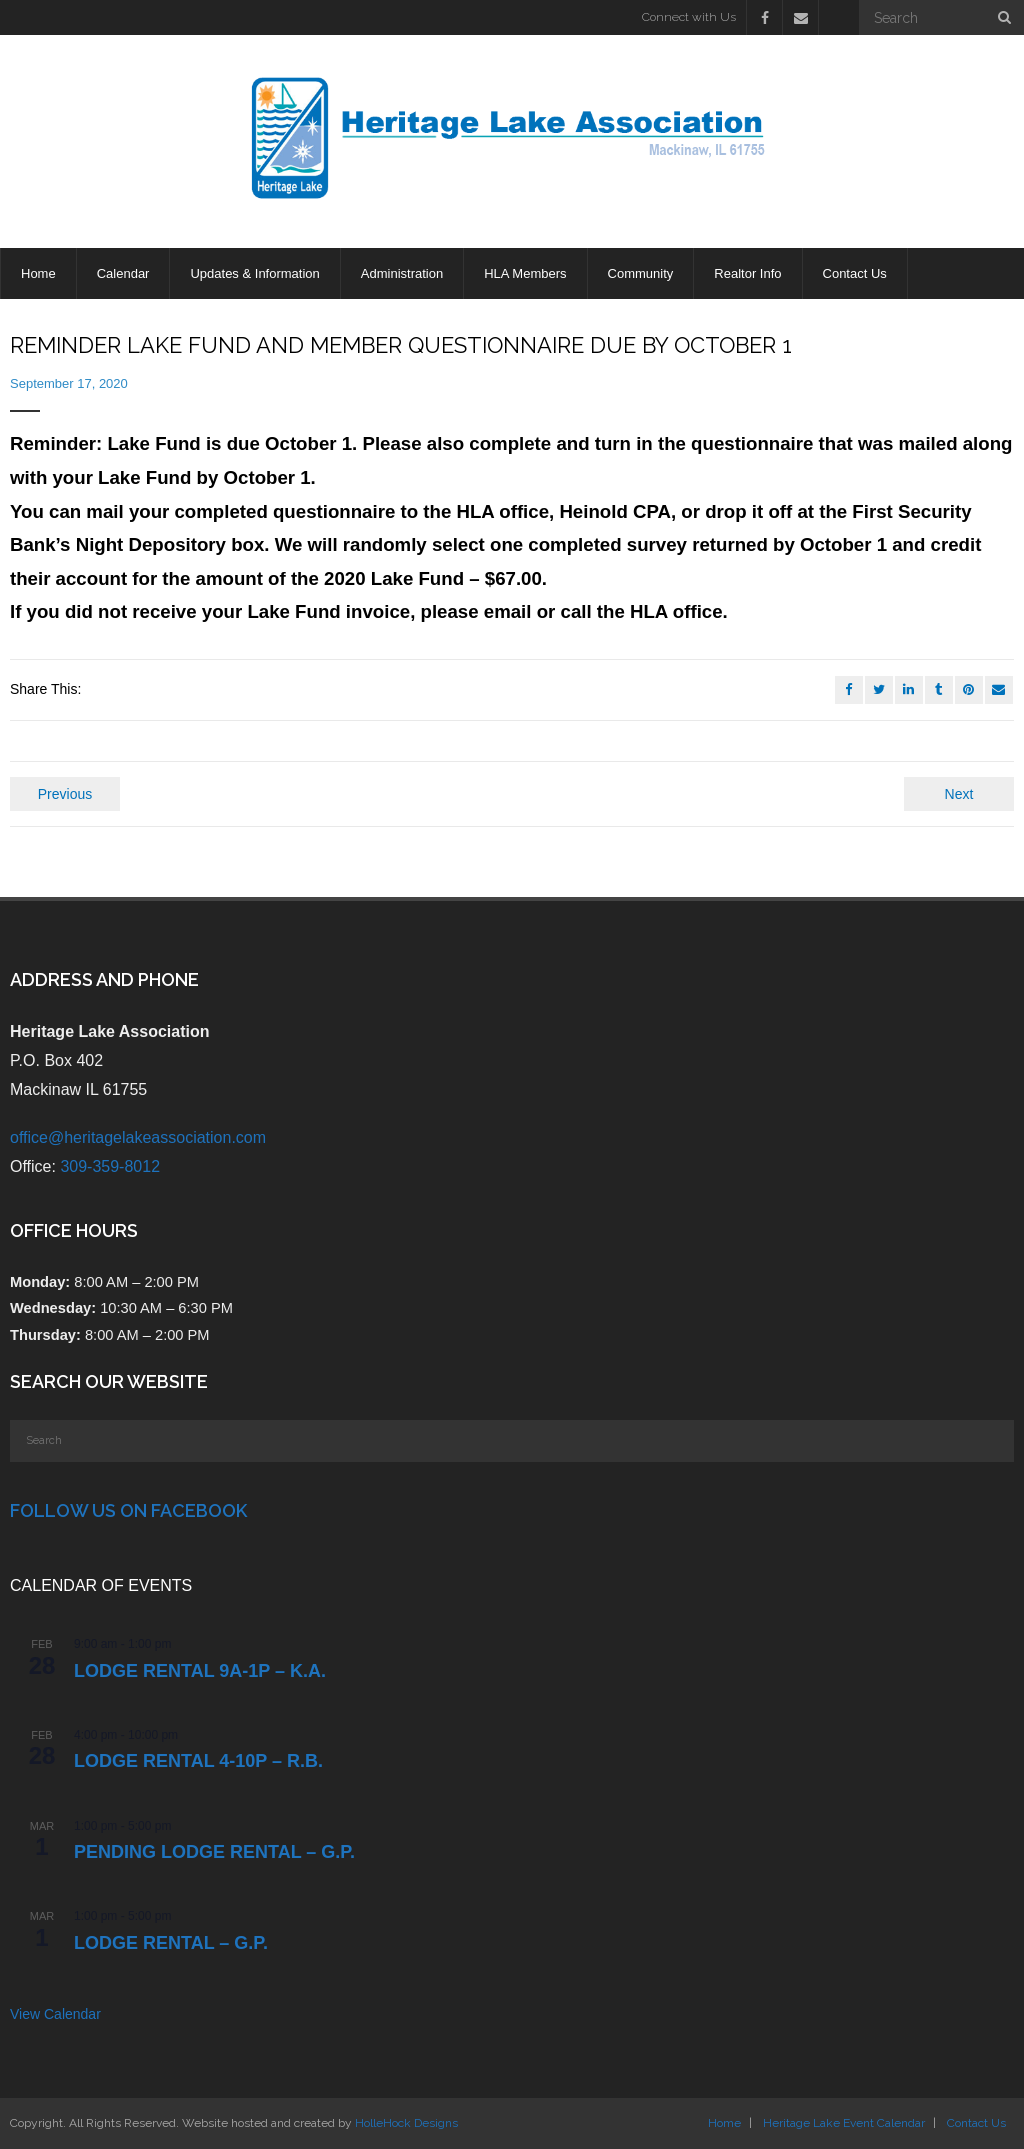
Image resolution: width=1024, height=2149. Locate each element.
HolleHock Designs (406, 2123)
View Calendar (55, 2014)
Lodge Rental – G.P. (171, 1943)
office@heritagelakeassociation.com (138, 1137)
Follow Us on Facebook (128, 1510)
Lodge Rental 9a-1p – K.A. (200, 1671)
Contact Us (976, 2123)
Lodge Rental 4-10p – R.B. (198, 1761)
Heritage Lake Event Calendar (844, 2123)
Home (724, 2123)
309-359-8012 (110, 1166)
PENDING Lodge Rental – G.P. (214, 1852)
